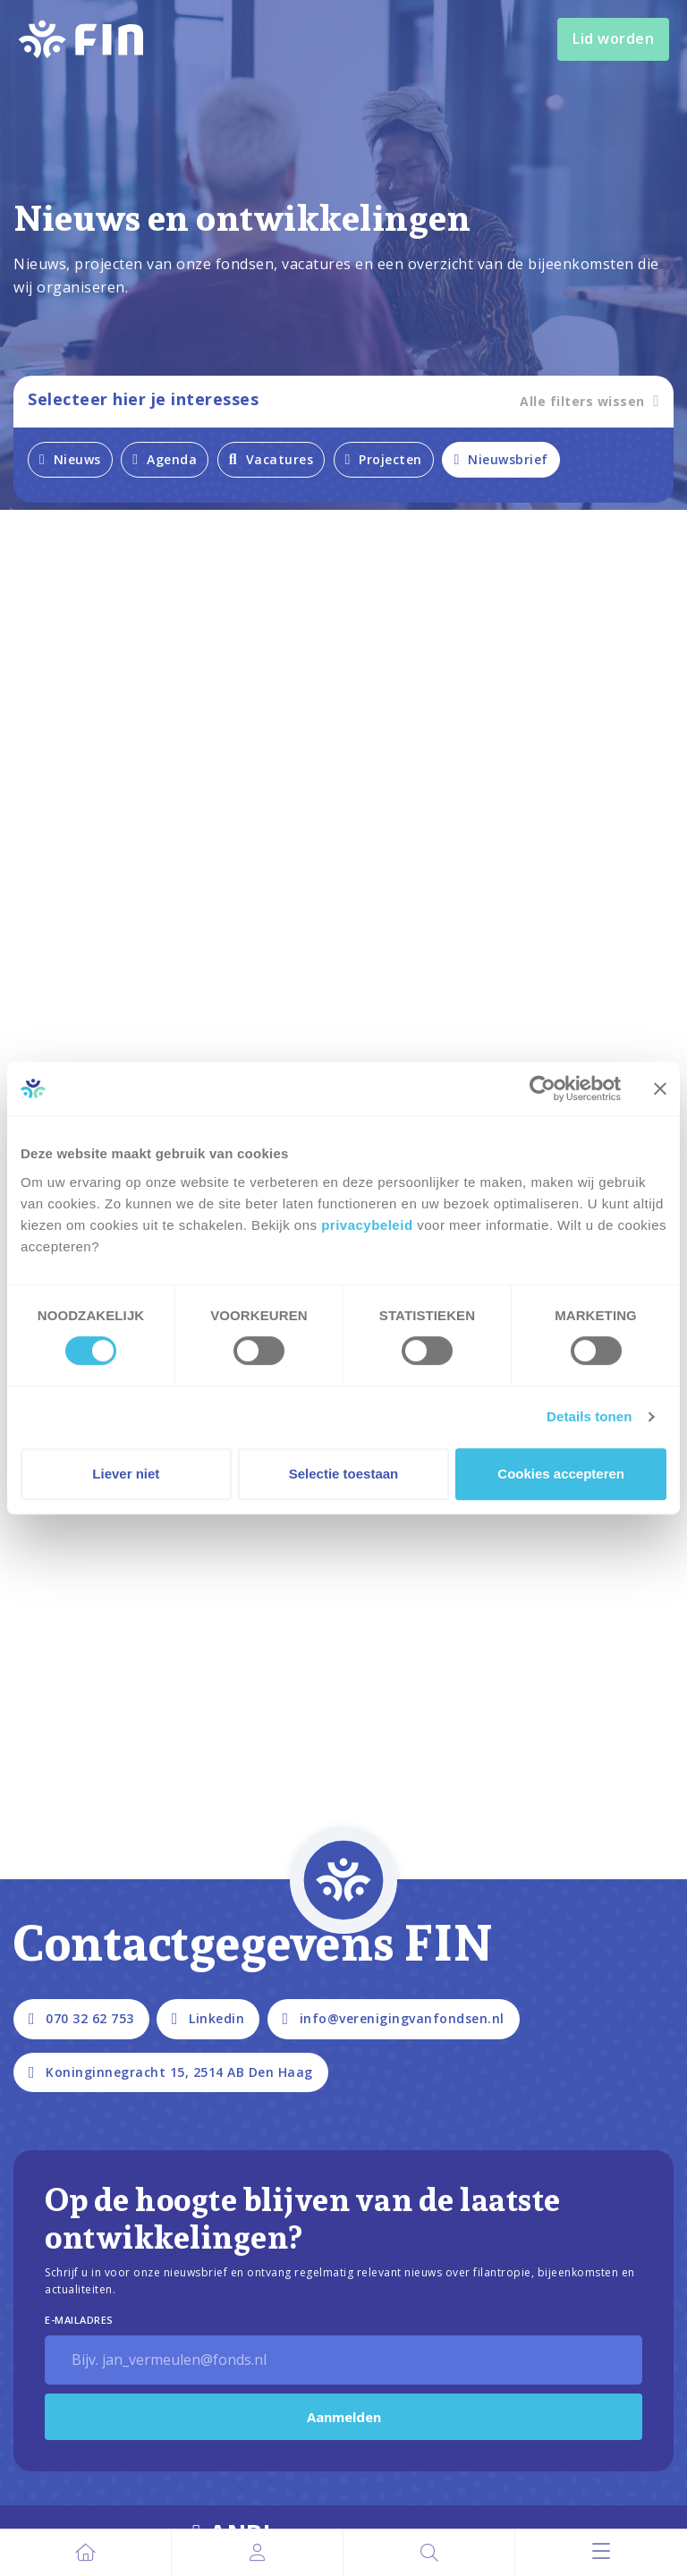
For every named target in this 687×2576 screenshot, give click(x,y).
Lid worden (613, 38)
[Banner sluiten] (660, 1088)
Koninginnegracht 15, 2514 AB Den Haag (171, 2071)
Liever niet (125, 1473)
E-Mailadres (79, 2319)
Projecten (383, 459)
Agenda (164, 459)
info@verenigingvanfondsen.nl (394, 2018)
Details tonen (589, 1416)
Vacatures (271, 459)
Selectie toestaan (344, 1473)
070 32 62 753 (81, 2018)
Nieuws (70, 459)
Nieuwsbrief (500, 459)
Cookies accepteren (560, 1473)
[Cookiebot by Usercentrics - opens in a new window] (542, 1088)
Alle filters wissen (589, 401)
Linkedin (208, 2018)
